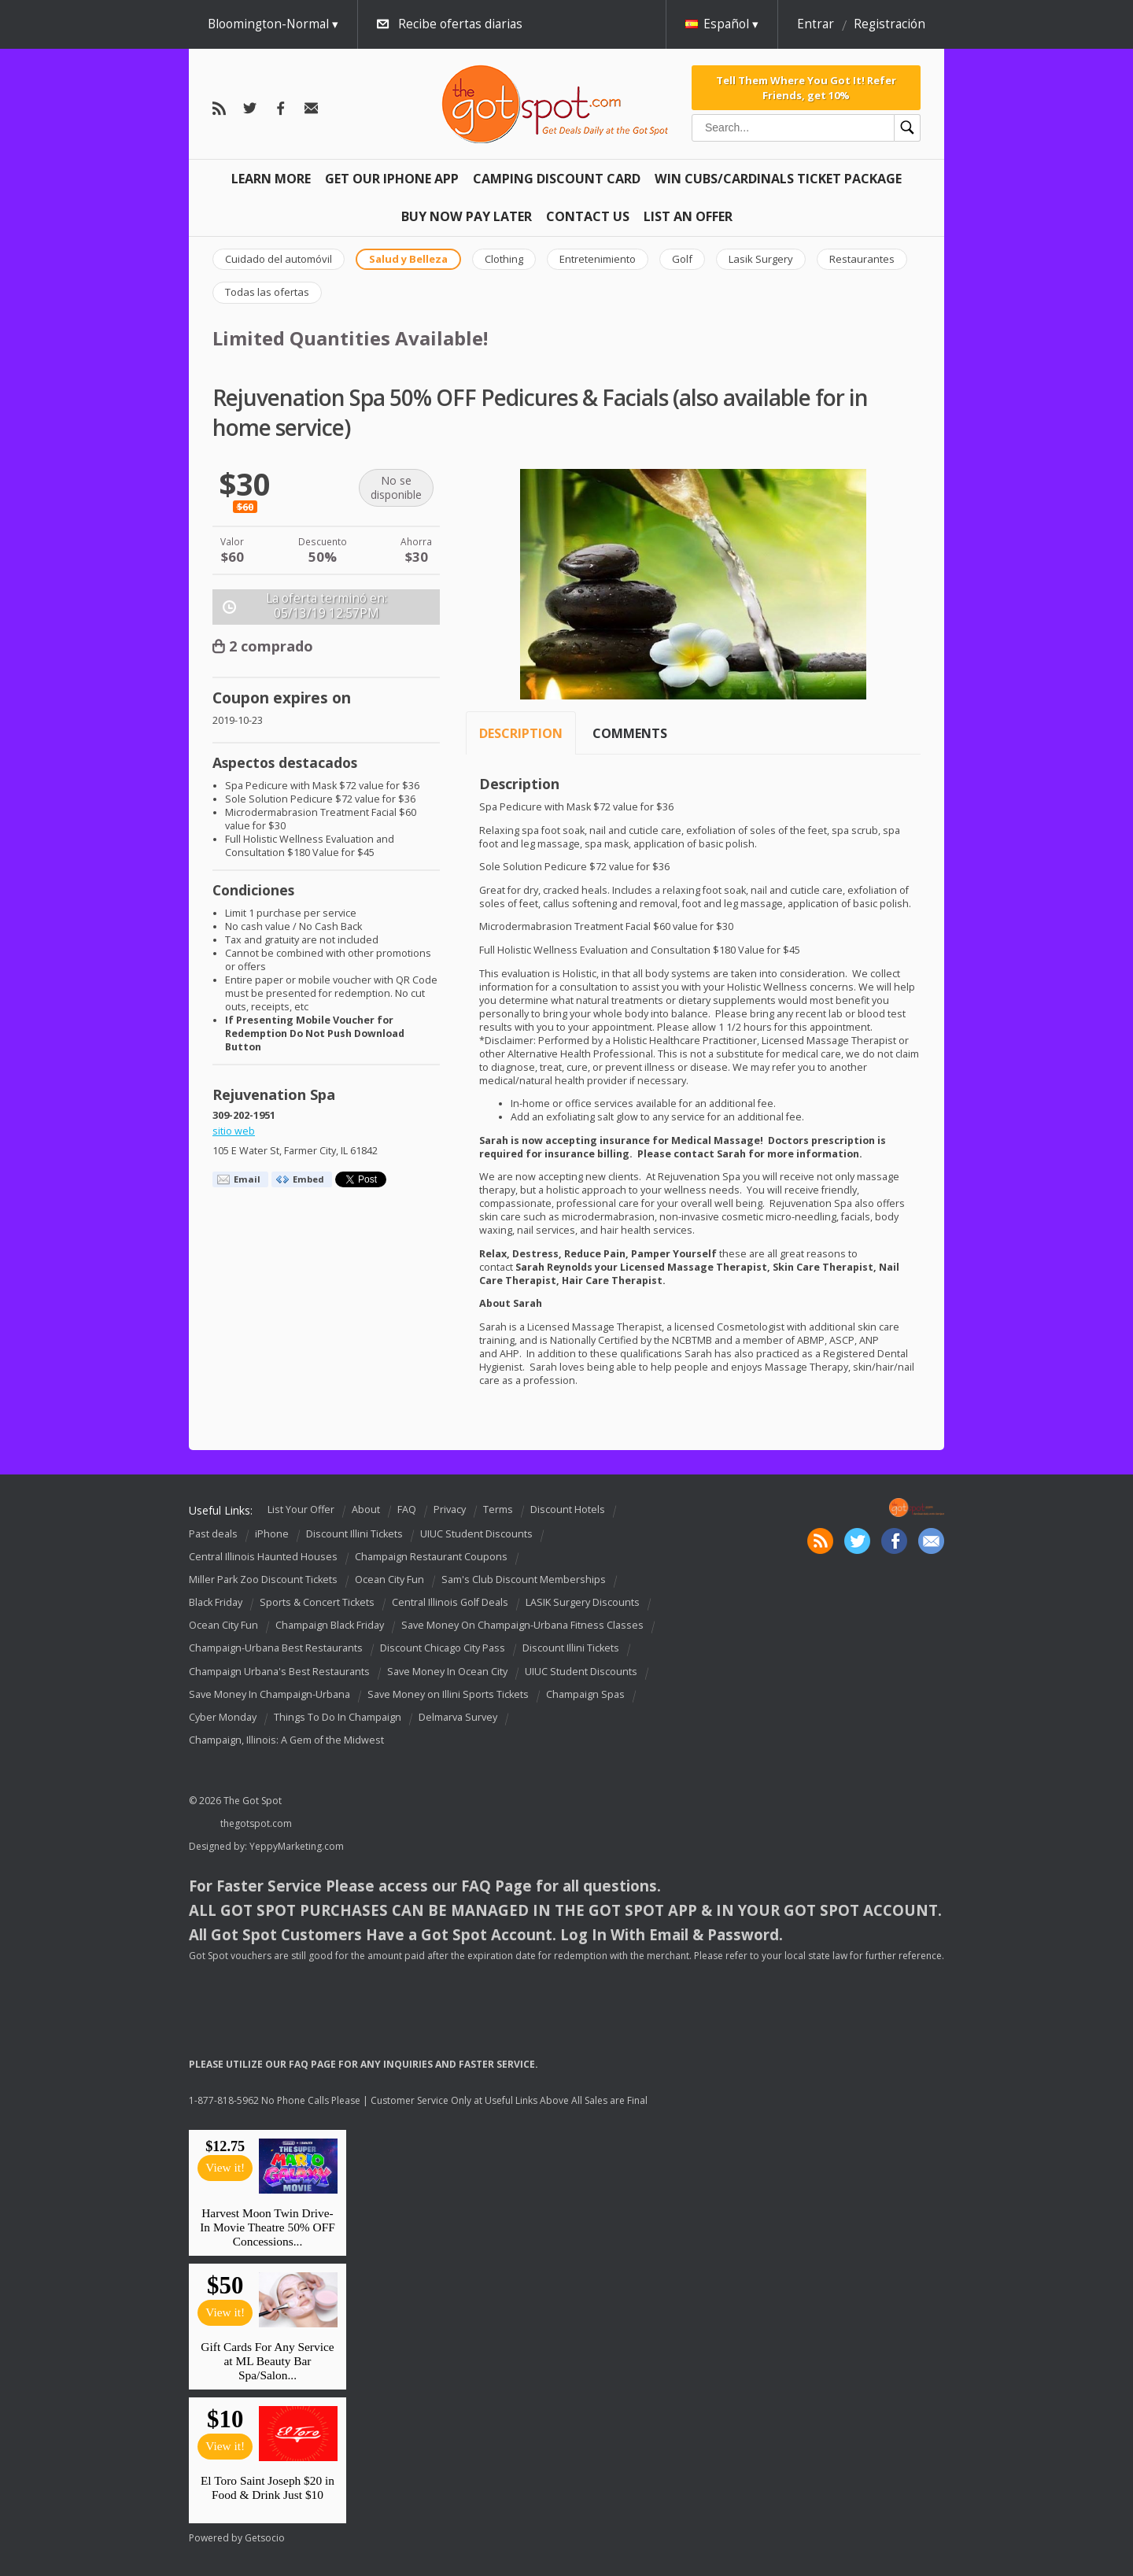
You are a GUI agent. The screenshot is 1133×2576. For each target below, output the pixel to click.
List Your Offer (301, 1509)
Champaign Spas (585, 1694)
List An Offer (688, 216)
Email (247, 1179)
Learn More (271, 178)
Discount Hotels (567, 1509)
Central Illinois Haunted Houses (263, 1556)
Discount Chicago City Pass (442, 1648)
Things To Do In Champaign (337, 1717)
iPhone (272, 1534)
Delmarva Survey (458, 1717)
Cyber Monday (222, 1717)
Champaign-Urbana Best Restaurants (276, 1648)
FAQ (406, 1509)
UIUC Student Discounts (476, 1534)
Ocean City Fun (389, 1579)
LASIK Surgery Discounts (583, 1602)
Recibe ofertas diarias (460, 24)
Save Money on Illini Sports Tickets (448, 1694)
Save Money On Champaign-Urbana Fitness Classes (522, 1625)
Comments (629, 733)
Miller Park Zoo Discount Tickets (263, 1579)
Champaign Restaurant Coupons (431, 1556)
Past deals (213, 1534)
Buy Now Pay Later (466, 216)
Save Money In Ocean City (447, 1671)
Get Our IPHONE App (392, 178)
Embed (308, 1179)
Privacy (450, 1509)
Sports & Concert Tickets (317, 1602)
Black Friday (215, 1602)
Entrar (815, 24)
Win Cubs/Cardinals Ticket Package (778, 178)
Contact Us (587, 216)
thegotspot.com (256, 1823)
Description (521, 733)
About (366, 1509)
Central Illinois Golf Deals (450, 1602)
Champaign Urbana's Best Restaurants (279, 1671)
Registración (889, 24)
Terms (498, 1509)
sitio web (233, 1131)
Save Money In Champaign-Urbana (269, 1694)
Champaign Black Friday (329, 1625)
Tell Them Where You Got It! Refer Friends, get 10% (806, 87)
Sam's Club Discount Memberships (523, 1579)
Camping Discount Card (556, 178)
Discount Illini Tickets (354, 1534)
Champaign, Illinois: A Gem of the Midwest (286, 1740)
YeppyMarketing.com (296, 1846)
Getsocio (265, 2538)
